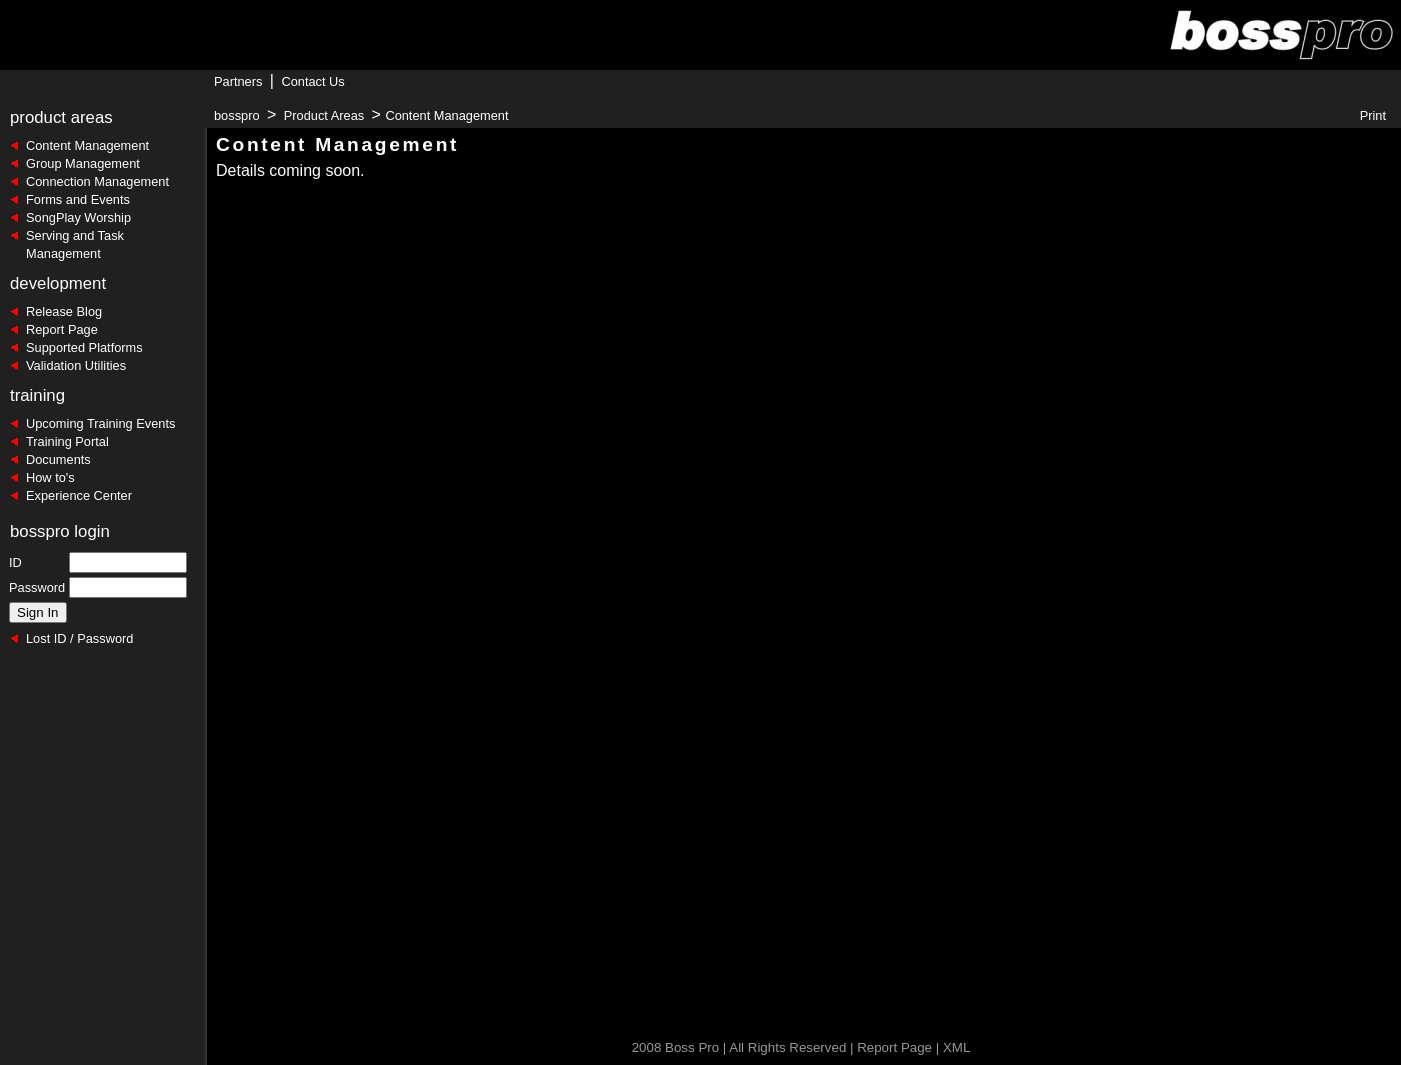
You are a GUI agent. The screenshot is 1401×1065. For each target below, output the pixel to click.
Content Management (87, 145)
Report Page (62, 329)
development (58, 283)
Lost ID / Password (79, 638)
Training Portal (67, 441)
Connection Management (97, 181)
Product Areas (324, 115)
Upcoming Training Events (100, 423)
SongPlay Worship (78, 217)
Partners (238, 81)
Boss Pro (692, 1047)
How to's (50, 477)
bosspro (237, 115)
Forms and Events (78, 199)
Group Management (83, 163)
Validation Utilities (76, 365)
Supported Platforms (84, 347)
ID (15, 562)
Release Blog (64, 311)
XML (956, 1047)
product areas (61, 117)
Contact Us (312, 81)
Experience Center (79, 495)
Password (37, 587)
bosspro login (60, 531)
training (37, 395)
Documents (58, 459)
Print (1373, 115)
